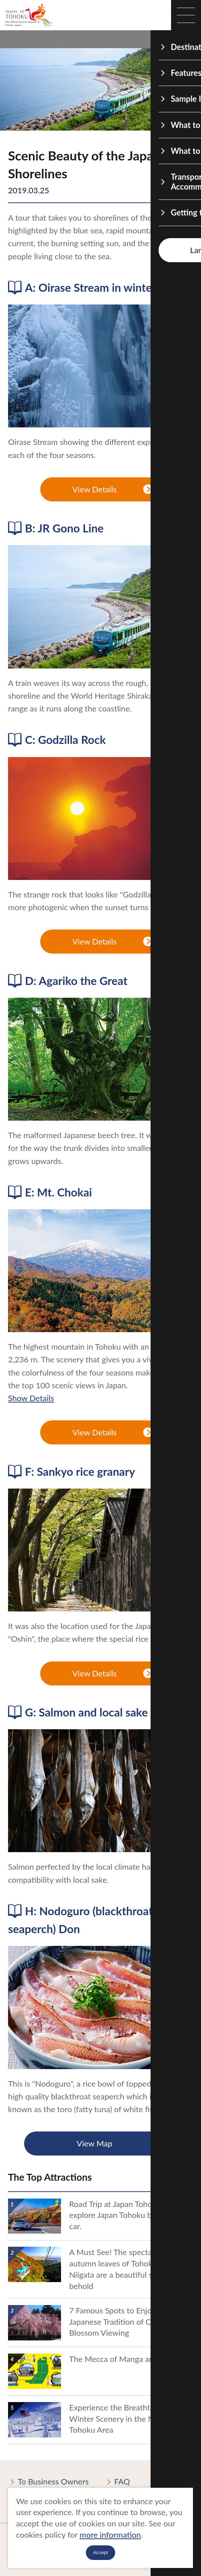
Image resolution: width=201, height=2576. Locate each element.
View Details (112, 490)
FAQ (117, 2481)
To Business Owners (48, 2481)
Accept (100, 2552)
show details (30, 2196)
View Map (123, 2144)
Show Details (31, 1398)
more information (110, 2535)
